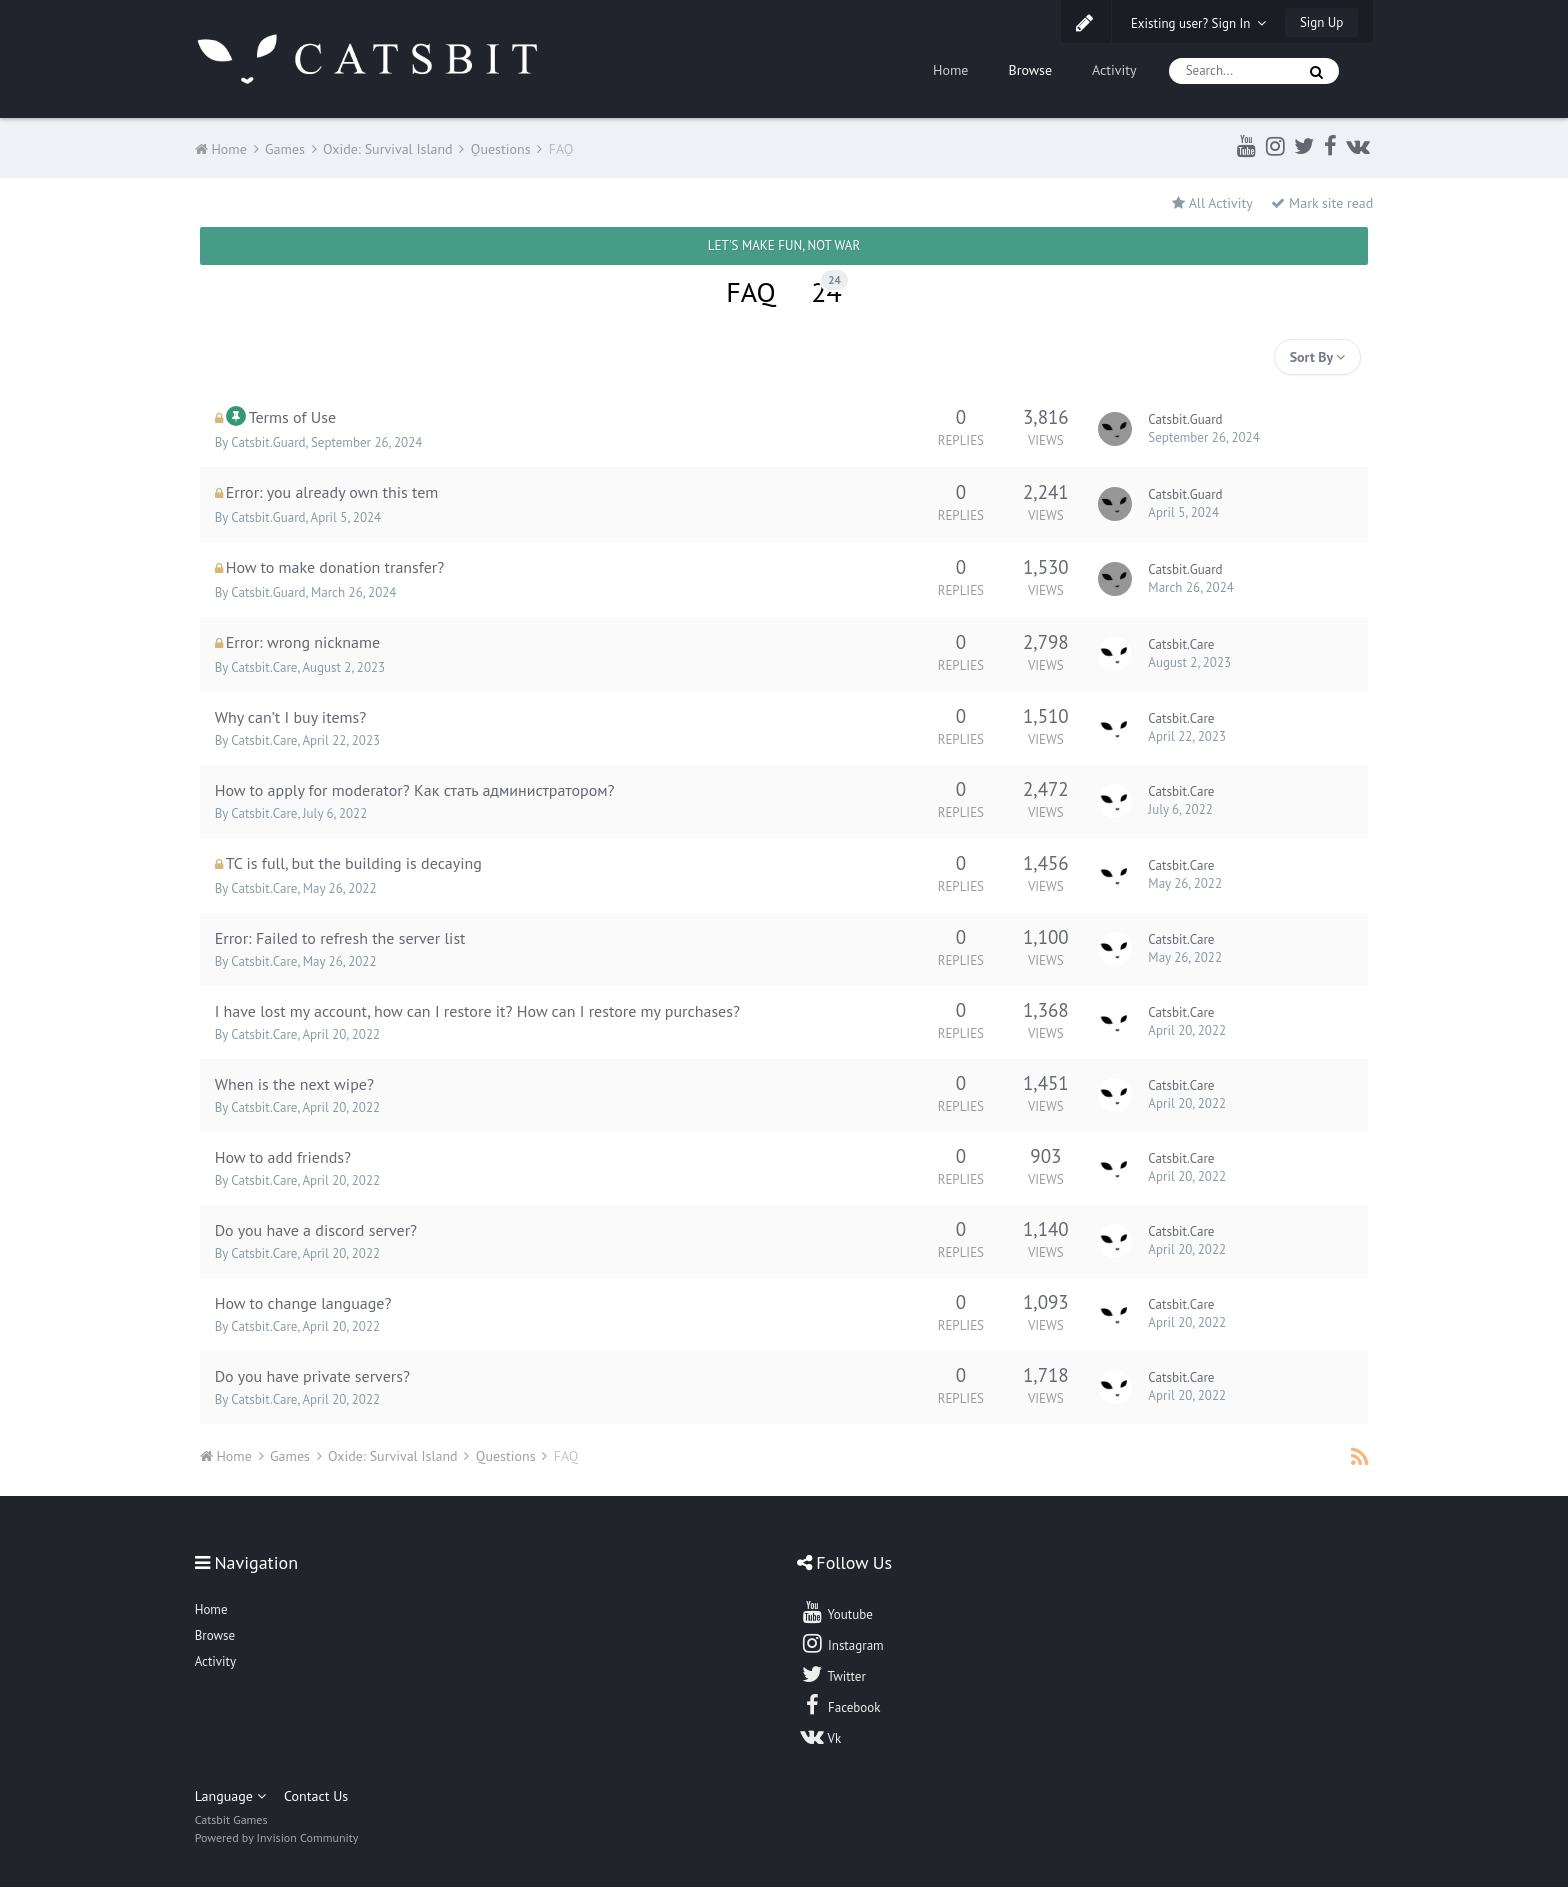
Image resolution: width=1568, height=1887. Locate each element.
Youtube (836, 1612)
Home (950, 70)
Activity (1114, 70)
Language (230, 1796)
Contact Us (316, 1796)
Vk (821, 1736)
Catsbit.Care (264, 667)
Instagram (842, 1643)
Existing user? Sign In (1199, 23)
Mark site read (1322, 203)
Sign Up (1321, 22)
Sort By (1318, 357)
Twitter (833, 1674)
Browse (1030, 70)
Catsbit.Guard (268, 442)
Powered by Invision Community (277, 1837)
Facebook (840, 1705)
